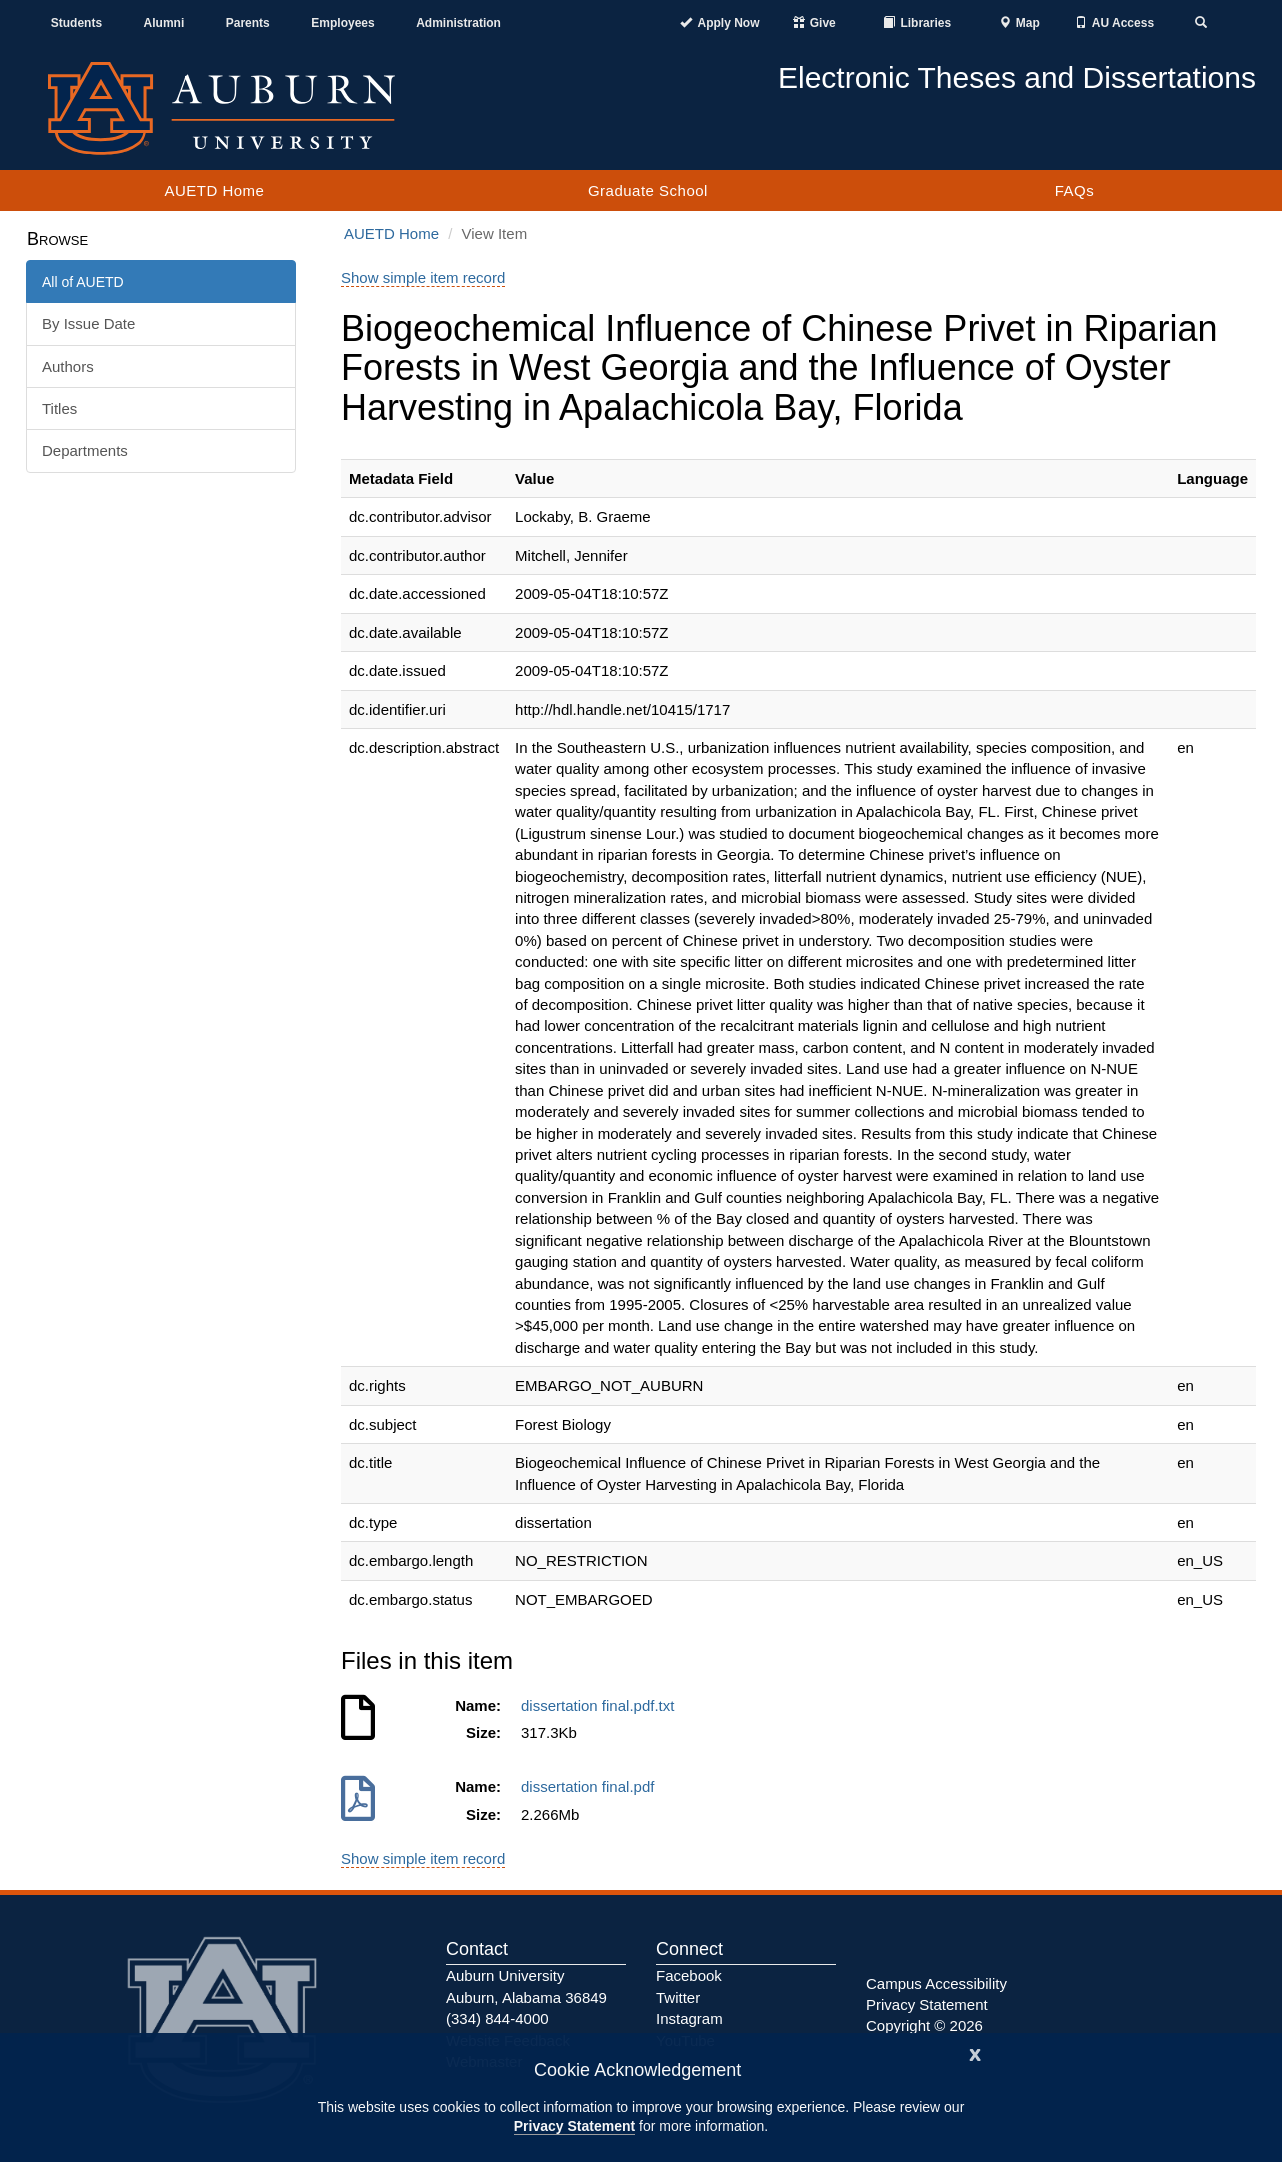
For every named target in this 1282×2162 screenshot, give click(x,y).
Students (76, 23)
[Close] (975, 2052)
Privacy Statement (574, 2126)
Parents (248, 23)
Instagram (689, 2018)
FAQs (1075, 190)
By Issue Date (88, 323)
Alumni (164, 23)
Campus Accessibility (936, 1983)
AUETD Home (214, 190)
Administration (458, 23)
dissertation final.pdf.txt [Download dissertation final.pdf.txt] (602, 1705)
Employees (342, 23)
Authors (68, 366)
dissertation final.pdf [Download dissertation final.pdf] (592, 1786)
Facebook (689, 1975)
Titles (59, 408)
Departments (85, 450)
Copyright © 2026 (924, 2025)
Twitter (678, 1997)
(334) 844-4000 (497, 2018)
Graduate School (648, 190)
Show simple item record (423, 277)
